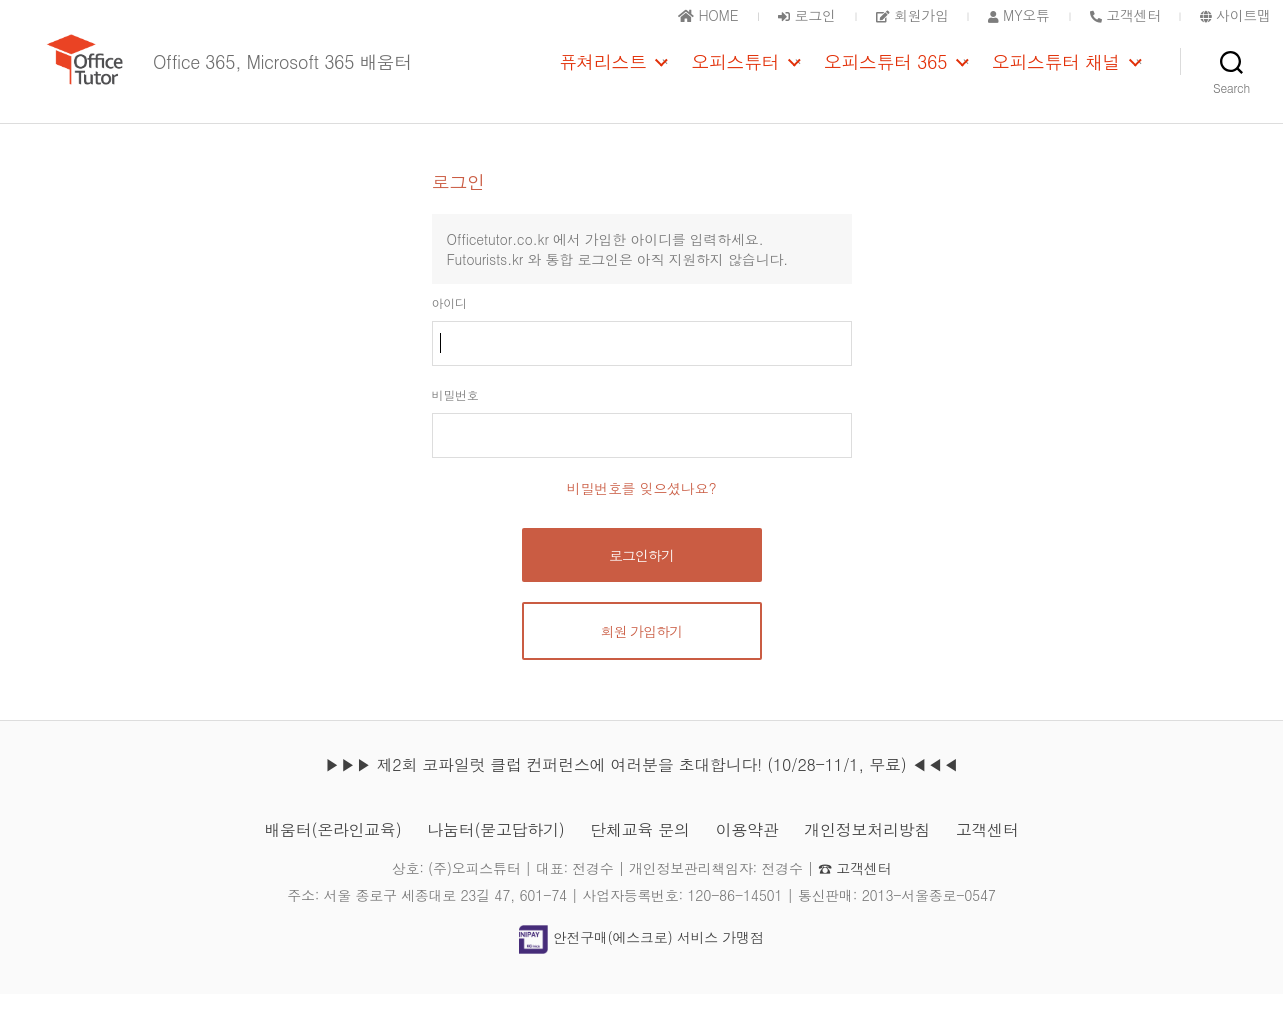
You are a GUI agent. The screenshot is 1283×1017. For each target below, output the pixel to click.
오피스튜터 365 (885, 73)
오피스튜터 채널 (1056, 73)
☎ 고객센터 (854, 891)
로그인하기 (641, 578)
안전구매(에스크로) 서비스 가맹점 (641, 961)
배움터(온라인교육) (332, 852)
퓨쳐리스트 (603, 73)
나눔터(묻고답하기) (495, 852)
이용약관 (747, 852)
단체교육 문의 (639, 852)
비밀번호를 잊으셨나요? (642, 511)
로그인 (806, 15)
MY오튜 (1019, 15)
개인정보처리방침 (867, 852)
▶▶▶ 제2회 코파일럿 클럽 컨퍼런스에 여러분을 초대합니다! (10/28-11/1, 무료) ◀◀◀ (641, 787)
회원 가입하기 (642, 654)
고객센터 (987, 852)
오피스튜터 (735, 73)
